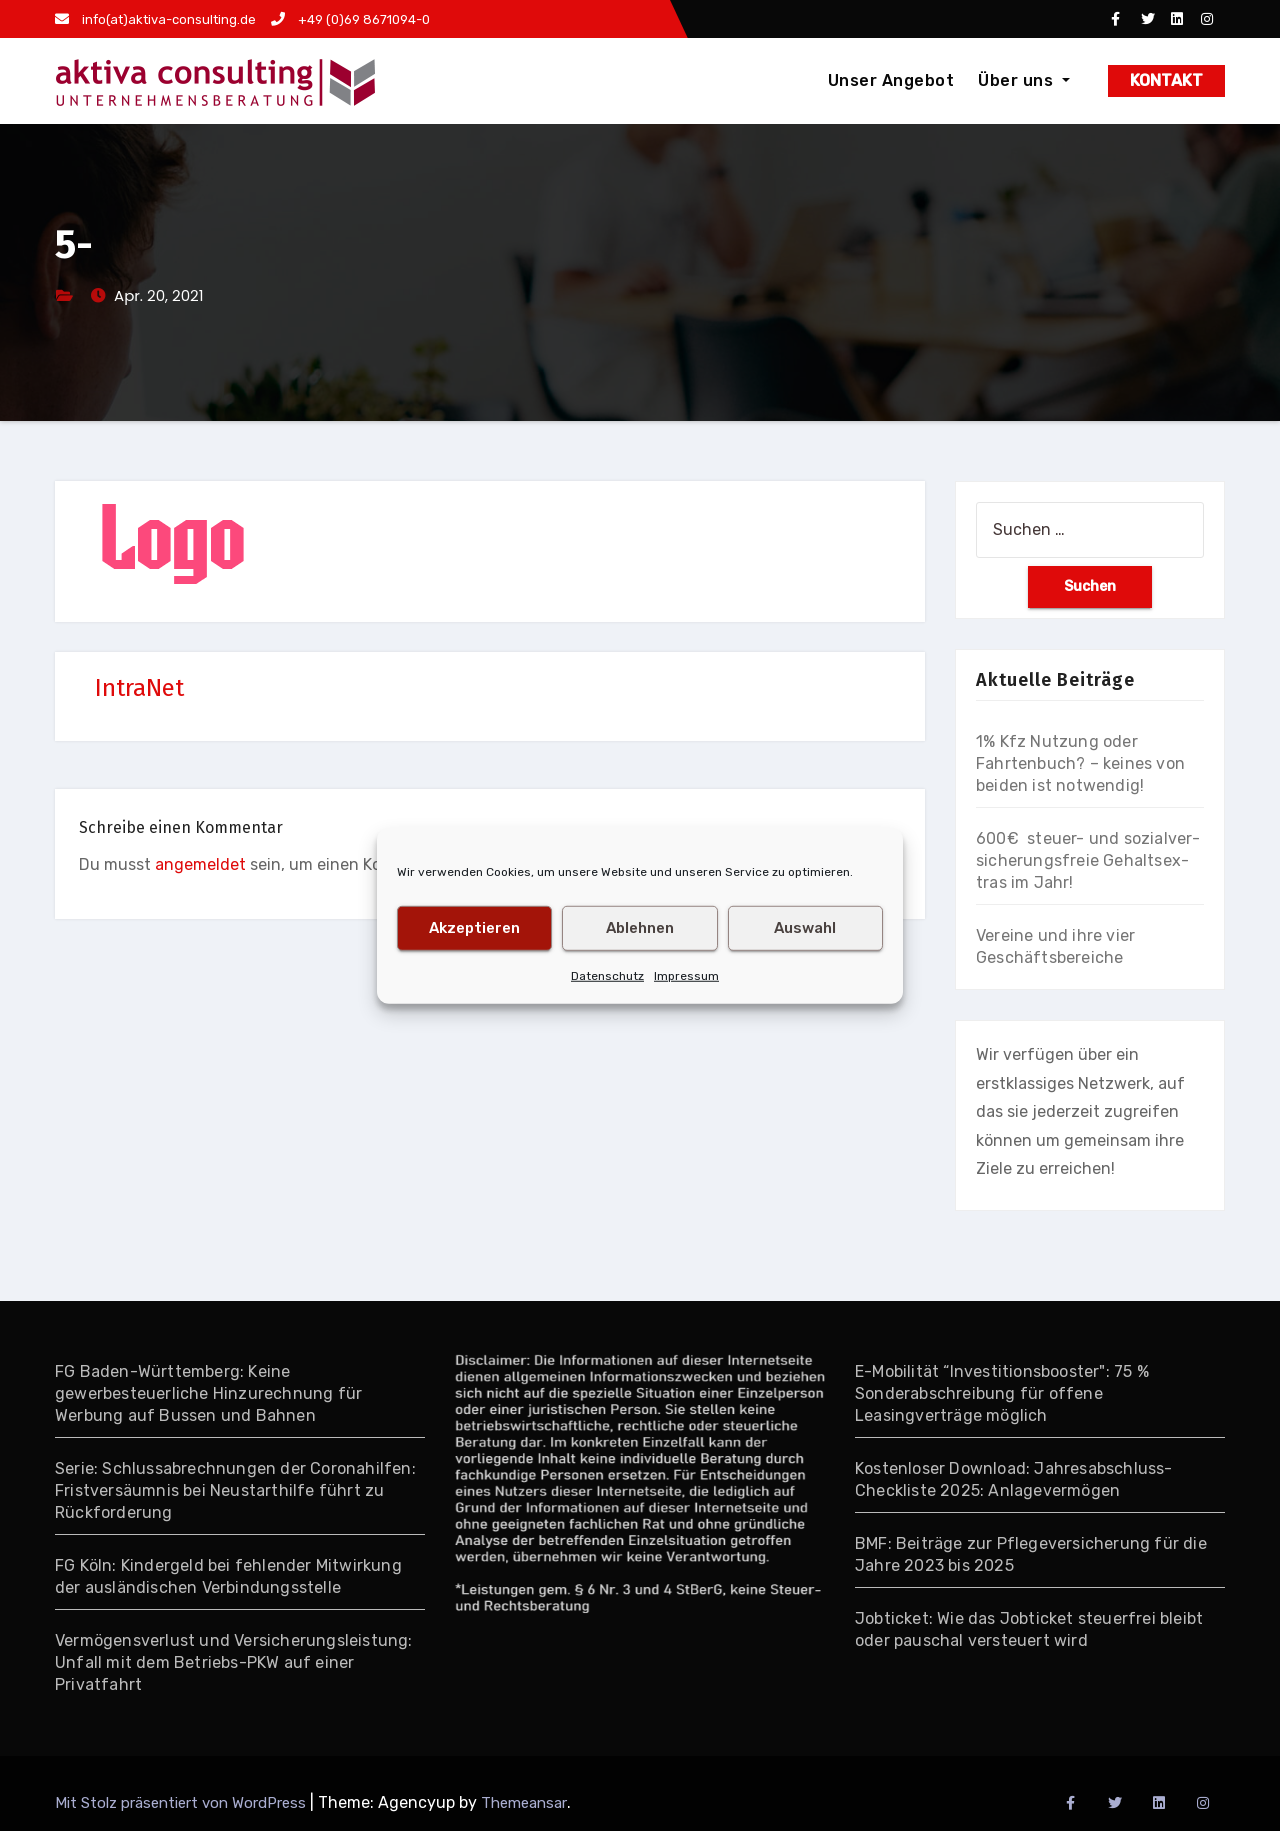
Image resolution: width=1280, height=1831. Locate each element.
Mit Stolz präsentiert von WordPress (182, 1803)
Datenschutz (607, 975)
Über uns (1024, 80)
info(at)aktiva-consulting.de (155, 19)
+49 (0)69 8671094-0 (350, 19)
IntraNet (139, 688)
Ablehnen (640, 928)
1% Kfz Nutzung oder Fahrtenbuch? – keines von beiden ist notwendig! (1080, 763)
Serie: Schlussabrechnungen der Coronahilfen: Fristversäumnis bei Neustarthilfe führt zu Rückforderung (235, 1490)
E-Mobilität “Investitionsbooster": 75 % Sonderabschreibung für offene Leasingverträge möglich (1002, 1393)
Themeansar (524, 1803)
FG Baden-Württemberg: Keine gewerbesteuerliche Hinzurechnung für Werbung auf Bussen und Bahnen (208, 1393)
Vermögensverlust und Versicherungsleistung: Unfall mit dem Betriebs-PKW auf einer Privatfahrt (234, 1662)
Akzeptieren (474, 928)
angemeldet (200, 864)
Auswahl (805, 928)
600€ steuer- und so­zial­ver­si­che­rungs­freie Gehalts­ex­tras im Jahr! (1088, 860)
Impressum (686, 975)
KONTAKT (1166, 80)
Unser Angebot (891, 80)
